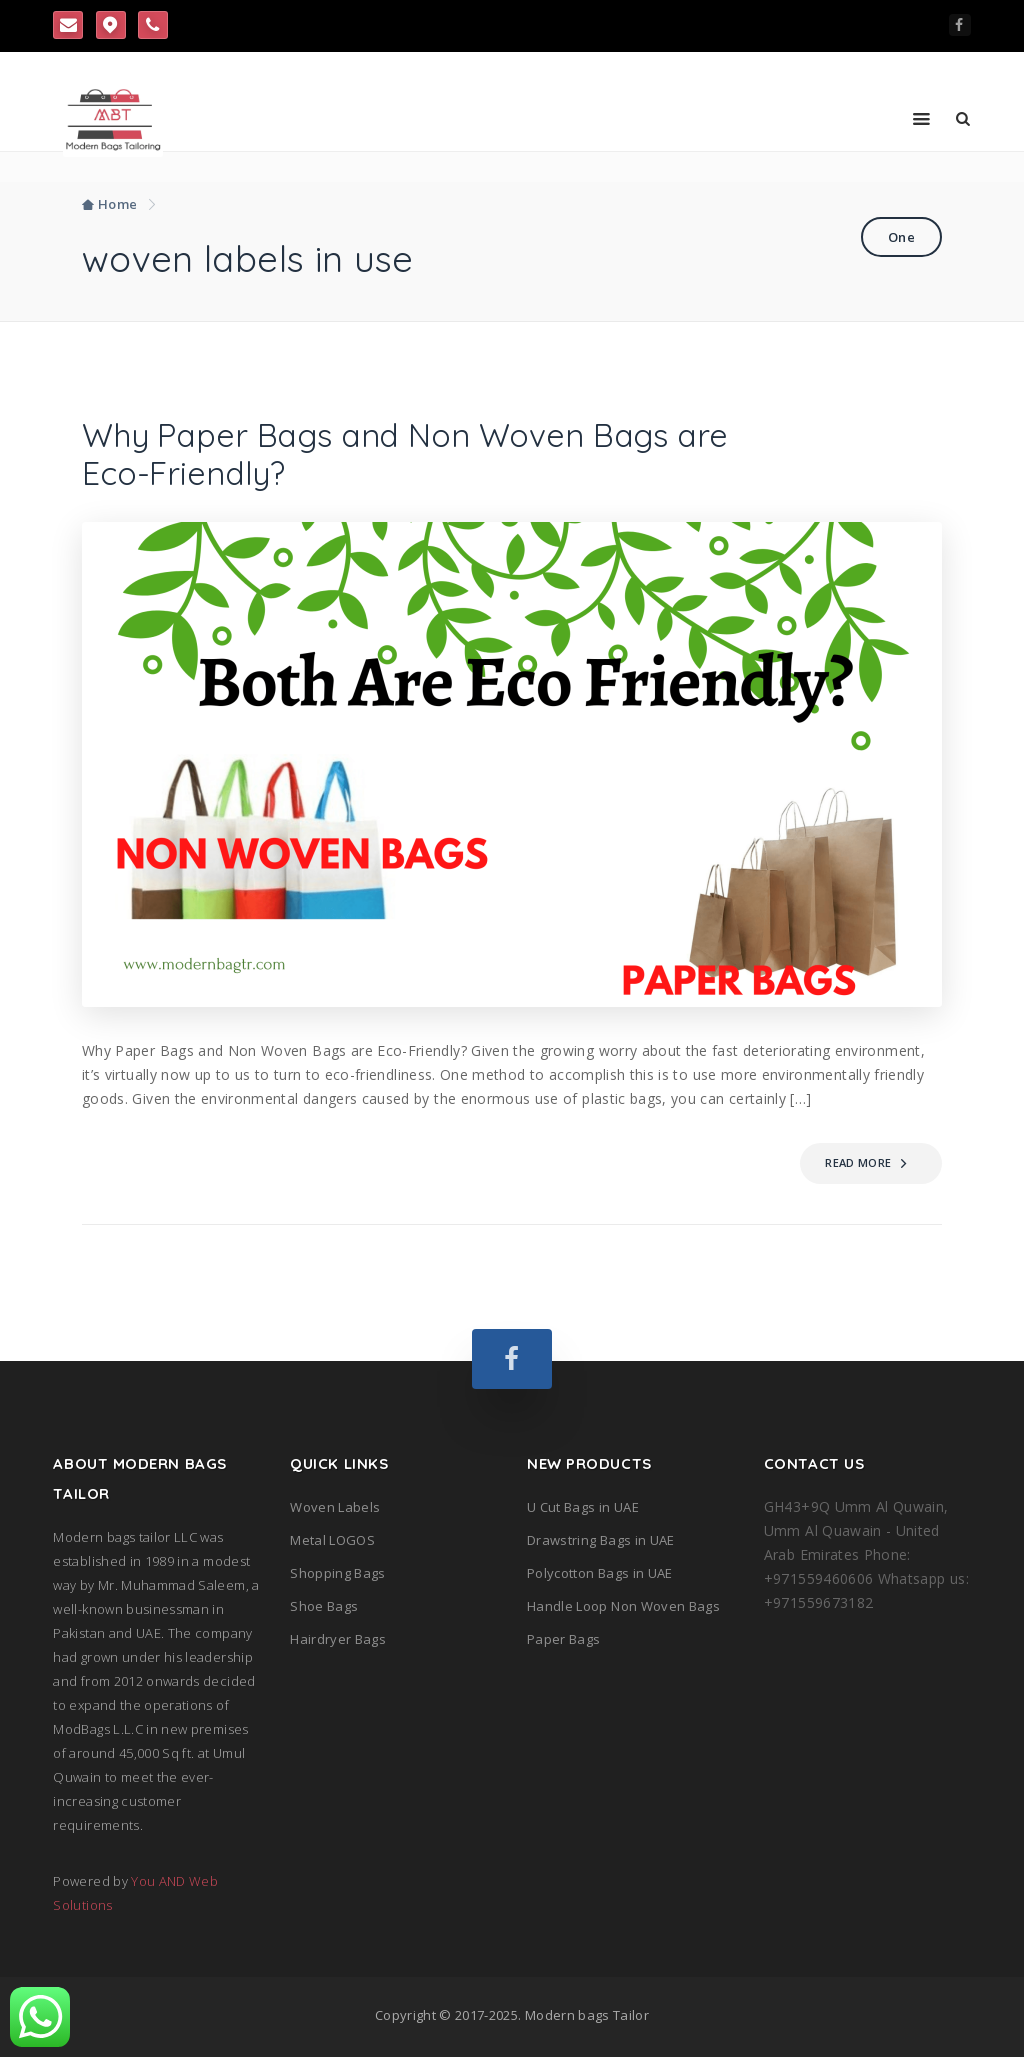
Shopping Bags (338, 1573)
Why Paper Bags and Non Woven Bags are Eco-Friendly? (404, 454)
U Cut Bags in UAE (583, 1507)
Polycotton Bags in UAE (600, 1573)
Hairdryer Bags (338, 1639)
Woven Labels (335, 1507)
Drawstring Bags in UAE (601, 1540)
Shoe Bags (324, 1606)
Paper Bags (564, 1639)
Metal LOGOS (332, 1540)
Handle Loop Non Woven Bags (623, 1606)
